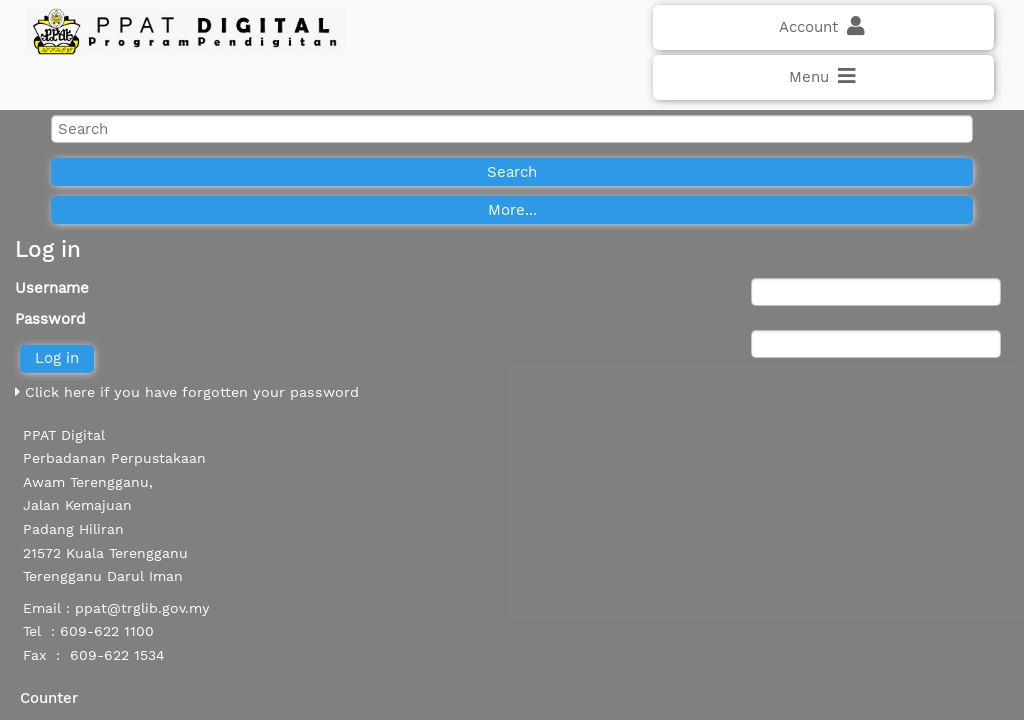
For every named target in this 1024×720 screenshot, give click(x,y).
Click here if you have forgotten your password (187, 392)
